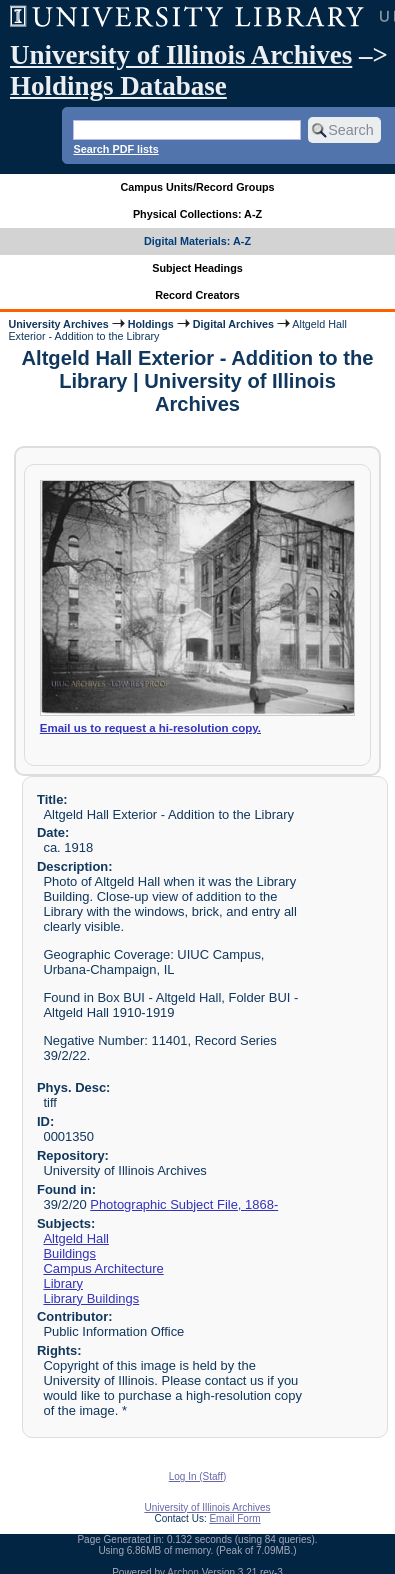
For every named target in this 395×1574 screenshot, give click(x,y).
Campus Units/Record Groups (197, 187)
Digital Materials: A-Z (197, 241)
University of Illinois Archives (181, 55)
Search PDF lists (115, 149)
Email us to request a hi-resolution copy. (150, 728)
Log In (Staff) (198, 1476)
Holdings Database (118, 86)
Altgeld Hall (76, 1238)
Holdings (151, 324)
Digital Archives (233, 324)
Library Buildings (91, 1298)
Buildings (69, 1253)
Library (63, 1283)
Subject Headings (197, 268)
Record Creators (197, 295)
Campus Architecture (103, 1268)
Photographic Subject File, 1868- (184, 1204)
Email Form (234, 1518)
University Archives (58, 324)
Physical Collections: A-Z (197, 214)
